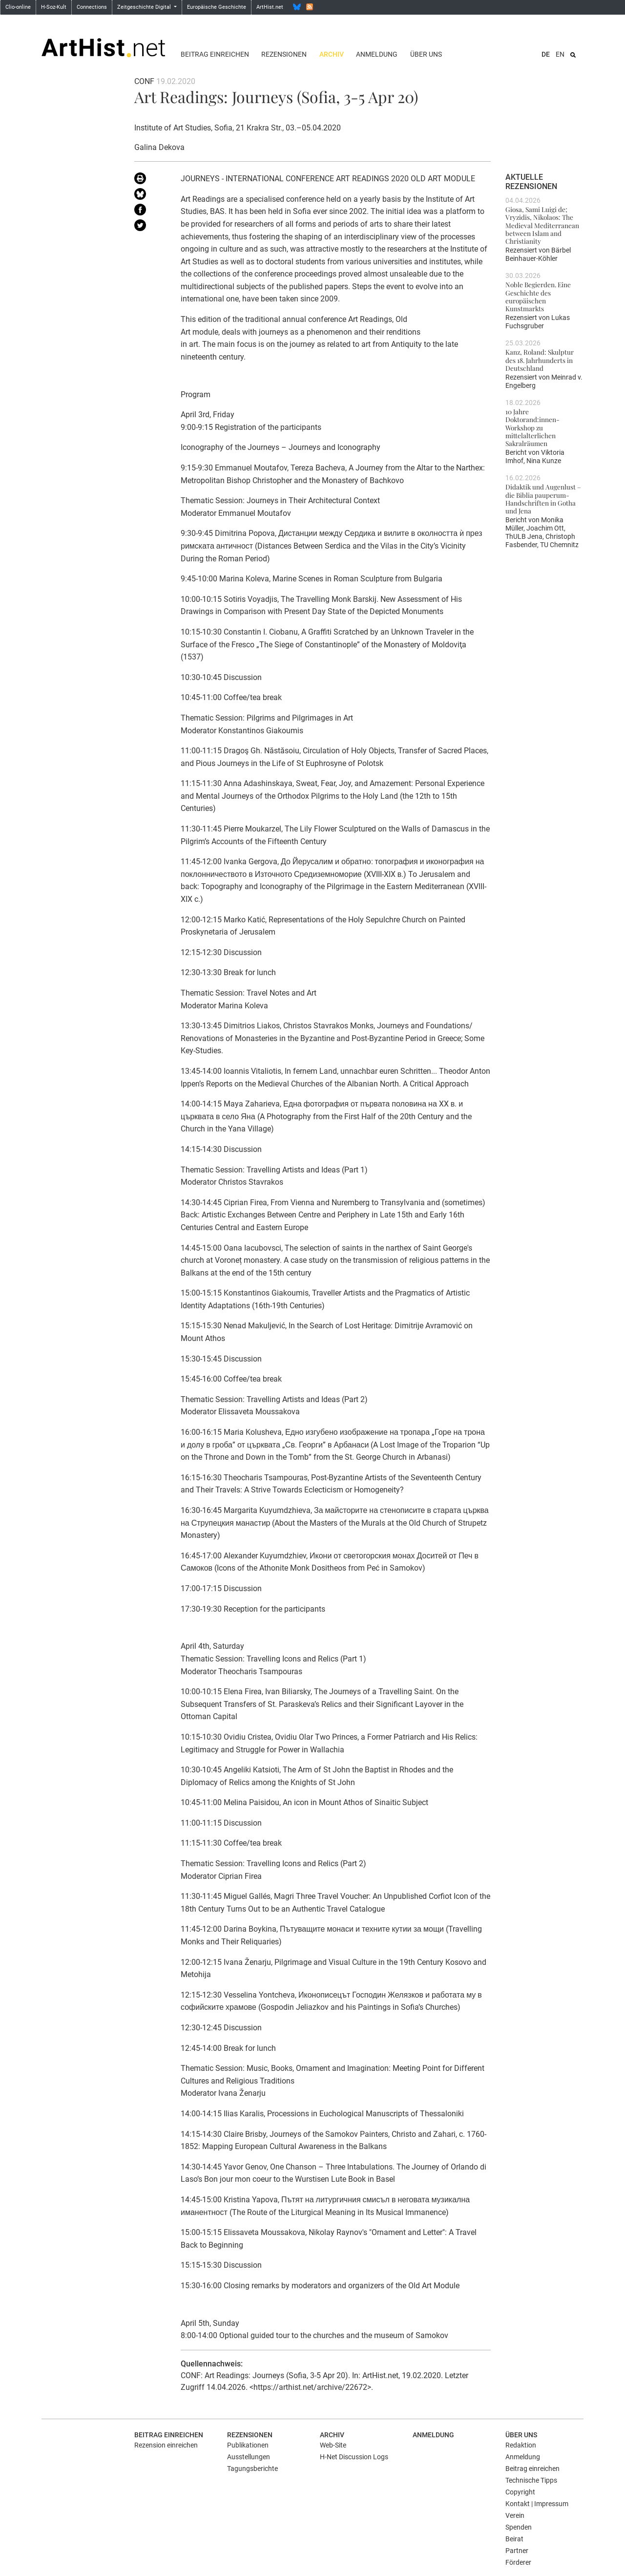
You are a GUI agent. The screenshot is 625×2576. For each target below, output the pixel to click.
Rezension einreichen (166, 2445)
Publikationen (248, 2445)
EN (560, 54)
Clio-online (18, 7)
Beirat (514, 2539)
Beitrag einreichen (215, 54)
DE (546, 54)
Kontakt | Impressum (536, 2504)
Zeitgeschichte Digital (144, 7)
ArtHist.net (269, 7)
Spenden (518, 2527)
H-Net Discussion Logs (354, 2457)
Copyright (520, 2492)
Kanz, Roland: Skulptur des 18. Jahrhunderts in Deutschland (539, 359)
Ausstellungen (248, 2457)
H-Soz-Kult (53, 7)
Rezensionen (284, 54)
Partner (516, 2551)
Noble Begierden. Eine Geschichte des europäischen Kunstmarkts (538, 296)
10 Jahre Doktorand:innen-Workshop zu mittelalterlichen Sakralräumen (532, 427)
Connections (92, 7)
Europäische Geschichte (216, 7)
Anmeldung (376, 54)
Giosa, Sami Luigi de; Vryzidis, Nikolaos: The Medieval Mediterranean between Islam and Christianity (542, 225)
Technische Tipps (531, 2480)
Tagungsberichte (252, 2468)
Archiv (331, 54)
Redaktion (520, 2445)
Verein (514, 2515)
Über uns (426, 54)
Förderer (518, 2562)
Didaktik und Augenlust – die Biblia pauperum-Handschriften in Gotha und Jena (543, 498)
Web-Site (333, 2445)
